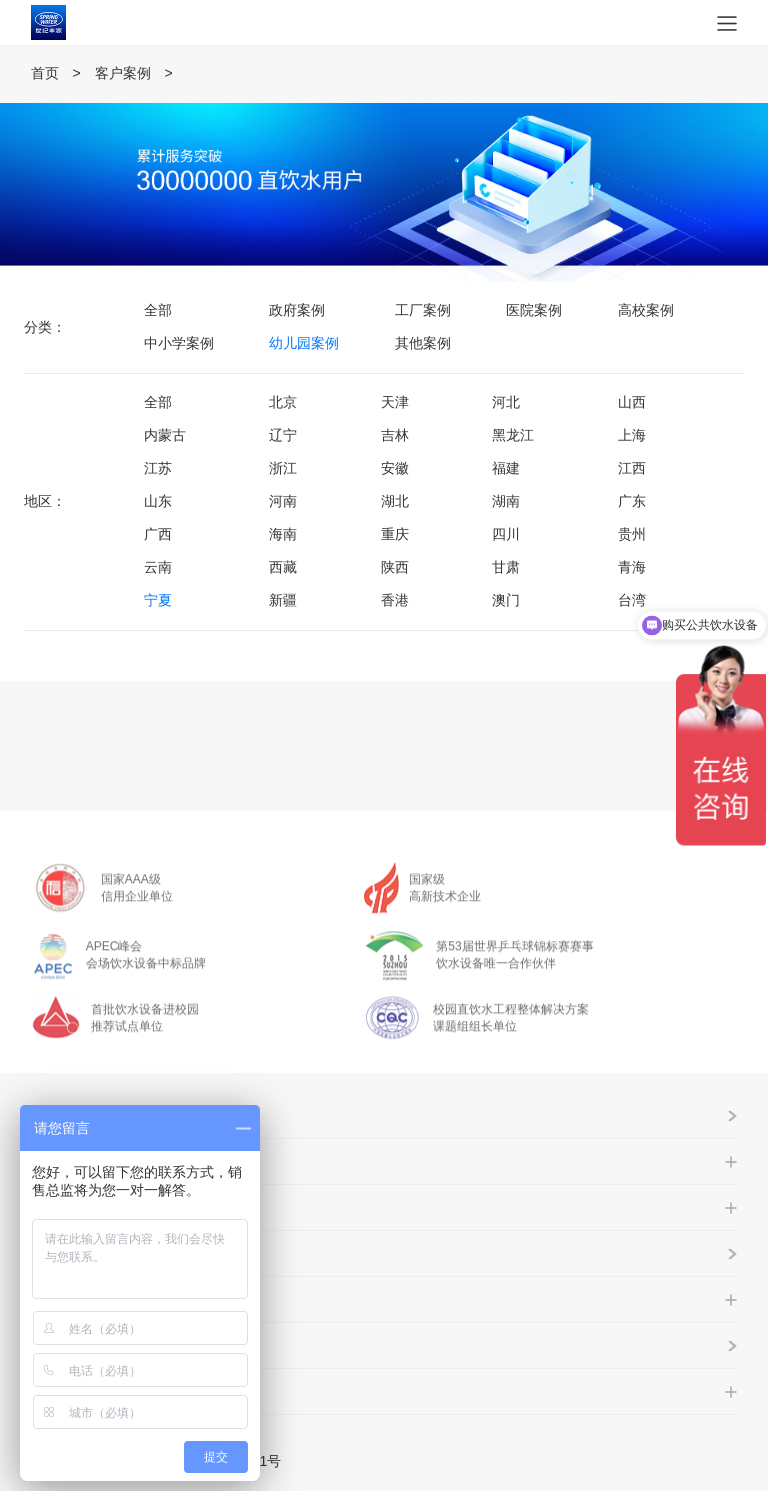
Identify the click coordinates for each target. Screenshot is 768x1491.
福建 (506, 468)
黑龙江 (513, 435)
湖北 (395, 501)
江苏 (158, 468)
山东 (158, 501)
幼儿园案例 (304, 343)
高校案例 (646, 310)
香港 (395, 600)
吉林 (395, 435)
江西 (632, 468)
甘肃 (506, 567)
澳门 (506, 600)
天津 (395, 402)
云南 (158, 567)
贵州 (632, 534)
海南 (283, 534)
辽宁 (283, 435)
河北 (506, 402)
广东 (632, 501)
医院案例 (534, 310)
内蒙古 (165, 435)
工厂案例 (423, 310)
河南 (283, 501)
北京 (283, 402)
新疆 (283, 600)
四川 (506, 534)
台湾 (632, 600)
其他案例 (423, 343)
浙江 (283, 468)
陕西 (395, 567)
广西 (158, 534)
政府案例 (297, 310)
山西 (632, 402)
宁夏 (158, 600)
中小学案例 (179, 343)
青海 (632, 567)
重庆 (395, 534)
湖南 (506, 501)
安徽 (395, 468)
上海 (632, 435)
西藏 (283, 567)
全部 (158, 310)
